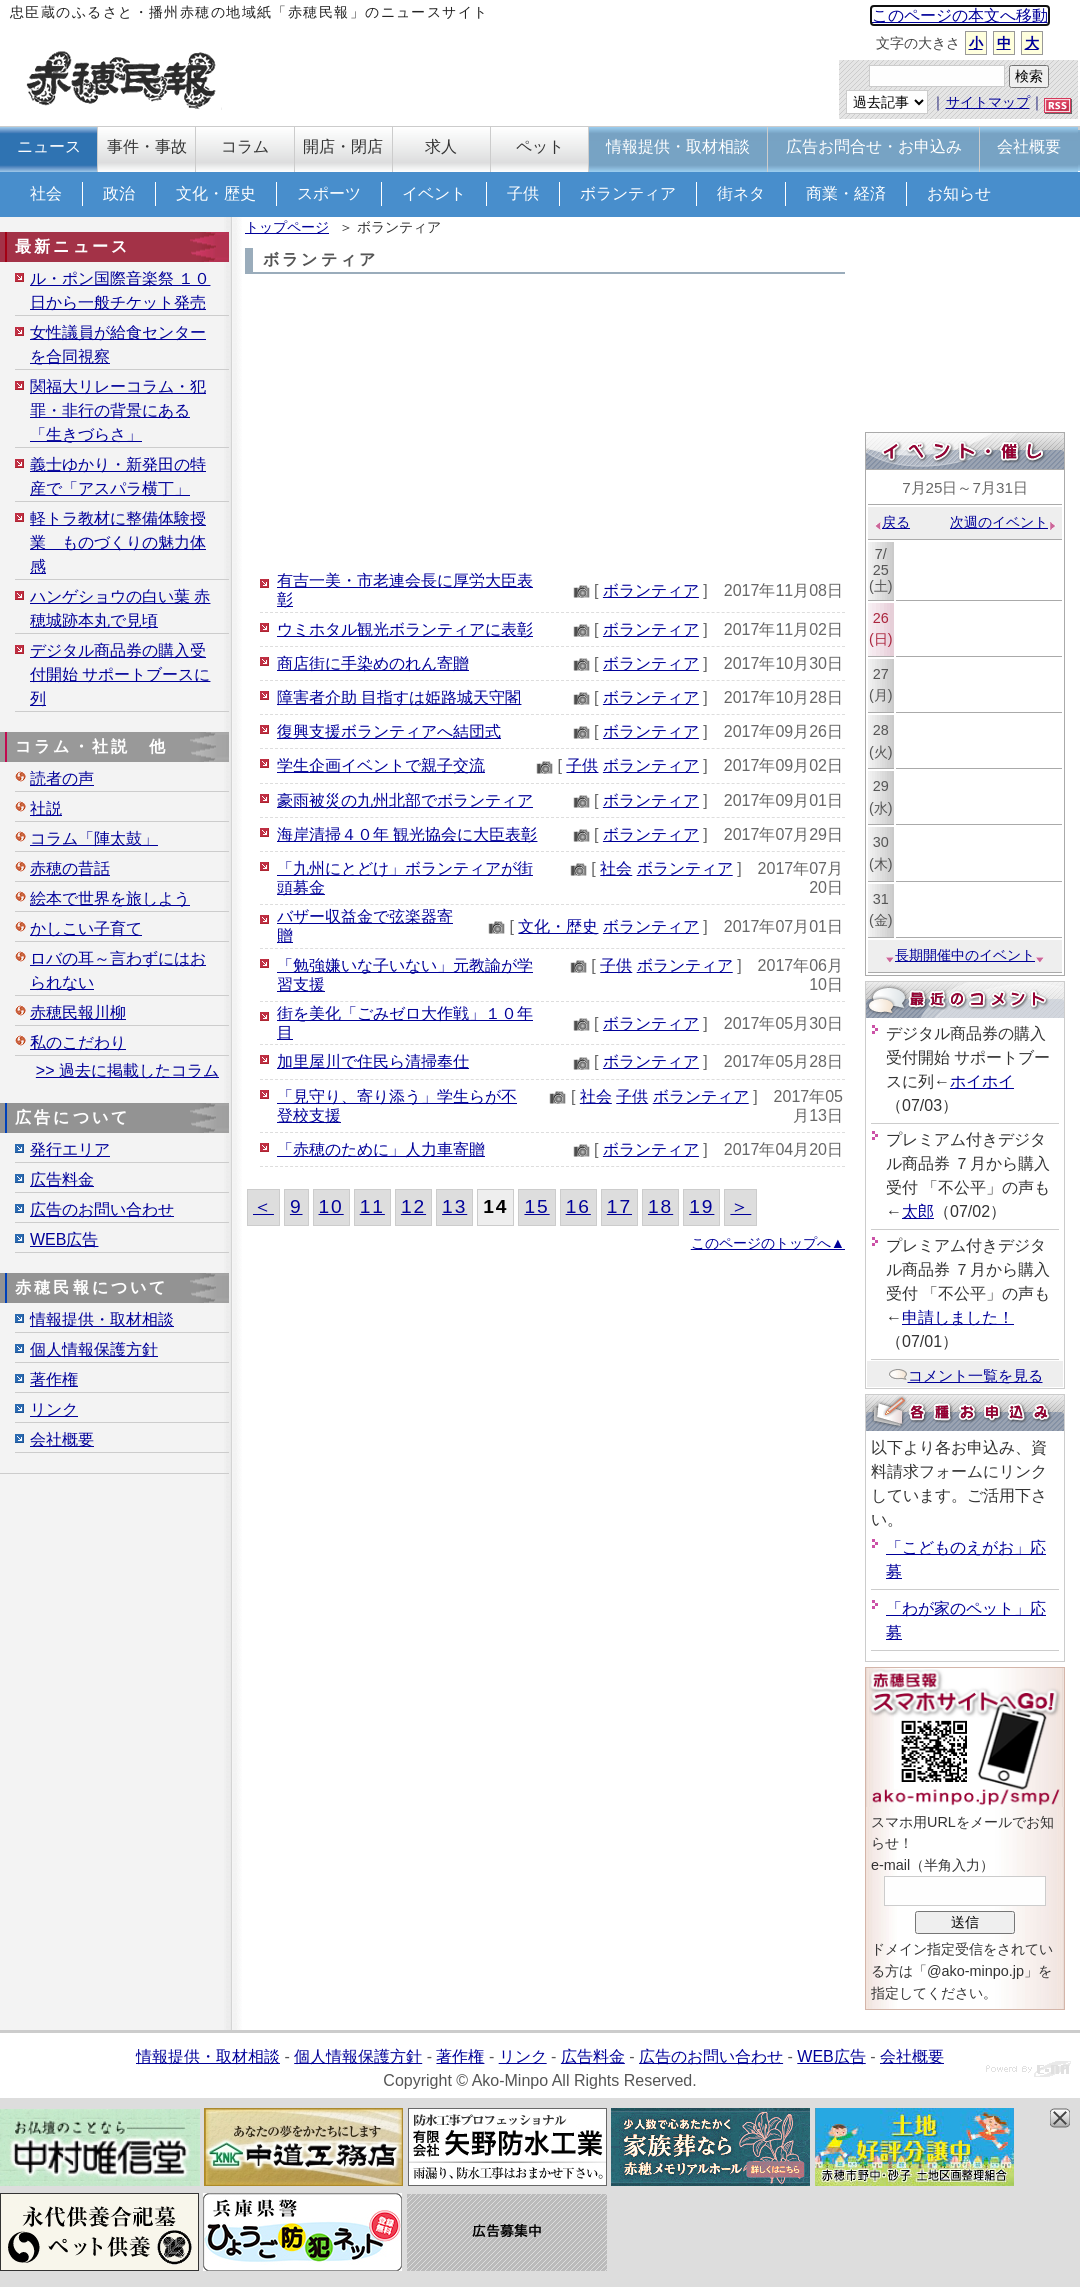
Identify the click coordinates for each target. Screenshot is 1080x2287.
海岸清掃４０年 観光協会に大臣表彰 (407, 834)
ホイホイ (982, 1081)
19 (701, 1206)
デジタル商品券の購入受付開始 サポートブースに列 (120, 674)
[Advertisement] (545, 424)
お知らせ (959, 193)
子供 (523, 193)
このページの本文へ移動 (960, 15)
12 (413, 1206)
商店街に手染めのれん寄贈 (373, 663)
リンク (54, 1409)
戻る (891, 522)
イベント (434, 193)
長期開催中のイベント (965, 955)
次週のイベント (1003, 522)
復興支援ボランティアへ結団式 (389, 731)
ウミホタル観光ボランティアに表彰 (405, 629)
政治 (119, 193)
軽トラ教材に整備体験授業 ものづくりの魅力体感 (118, 542)
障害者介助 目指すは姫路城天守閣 (399, 697)
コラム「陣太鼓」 (94, 838)
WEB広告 (64, 1239)
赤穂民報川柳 (78, 1012)
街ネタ (741, 193)
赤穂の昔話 (70, 868)
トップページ (287, 227)
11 (372, 1206)
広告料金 (62, 1179)
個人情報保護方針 (94, 1349)
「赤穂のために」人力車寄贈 (381, 1149)
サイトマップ (988, 102)
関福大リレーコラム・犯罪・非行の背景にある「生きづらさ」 (118, 410)
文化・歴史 (216, 193)
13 (454, 1206)
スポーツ (329, 193)
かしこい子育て (86, 928)
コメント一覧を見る (965, 1375)
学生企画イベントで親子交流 (381, 765)
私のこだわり (78, 1042)
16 (578, 1206)
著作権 (54, 1379)
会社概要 (62, 1439)
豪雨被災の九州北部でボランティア (405, 800)
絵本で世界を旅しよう (110, 898)
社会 (46, 193)
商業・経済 (846, 193)
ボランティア (628, 193)
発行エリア (70, 1149)
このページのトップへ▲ (768, 1243)
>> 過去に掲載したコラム (127, 1070)
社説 (46, 808)
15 (536, 1206)
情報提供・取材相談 (102, 1319)
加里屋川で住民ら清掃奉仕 (373, 1061)
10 (331, 1206)
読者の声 (62, 778)
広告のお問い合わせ (102, 1209)
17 (619, 1206)
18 (660, 1206)
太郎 (918, 1211)
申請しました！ (958, 1317)
